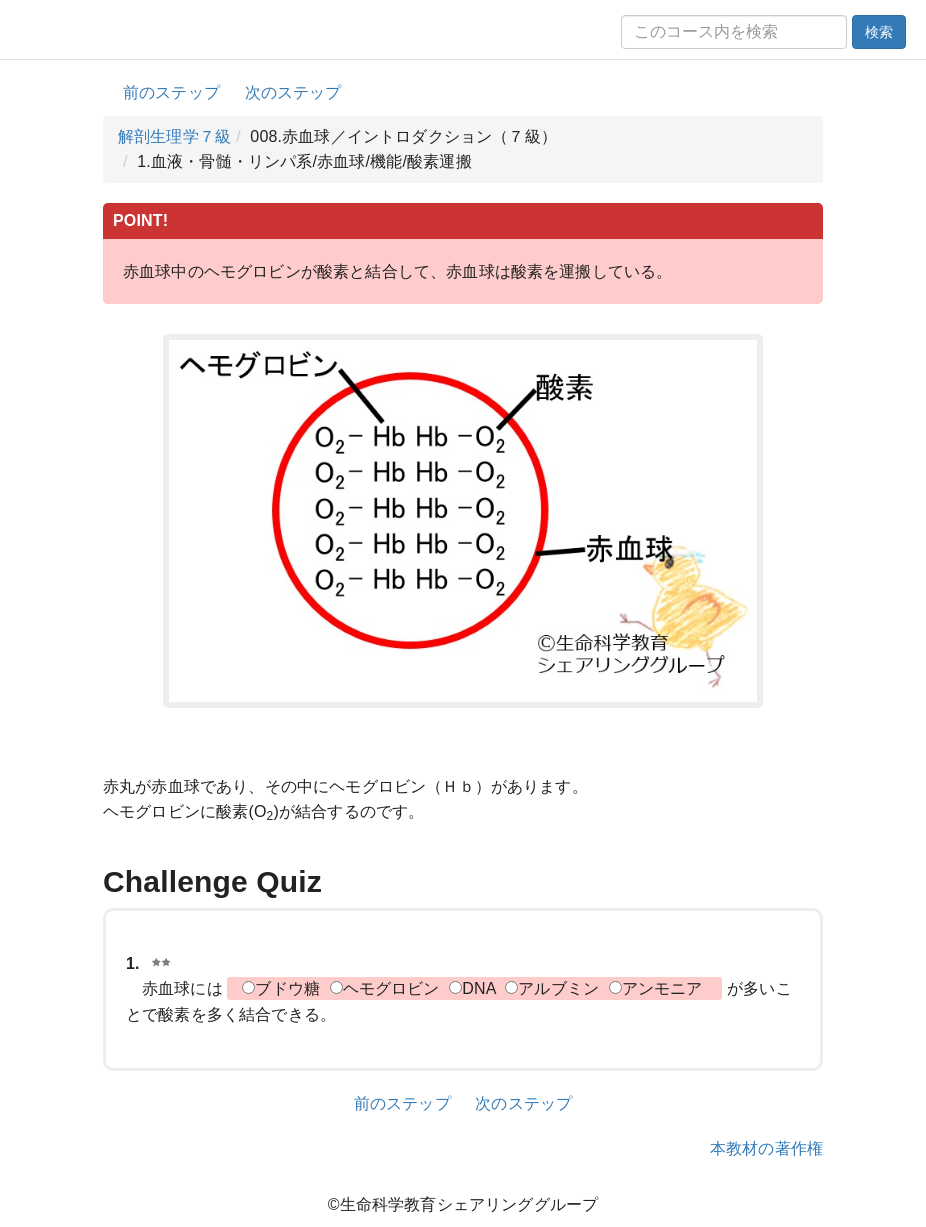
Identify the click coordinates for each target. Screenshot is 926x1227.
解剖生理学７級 (174, 136)
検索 (879, 32)
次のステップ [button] (293, 92)
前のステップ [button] (171, 92)
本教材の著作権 (766, 1148)
